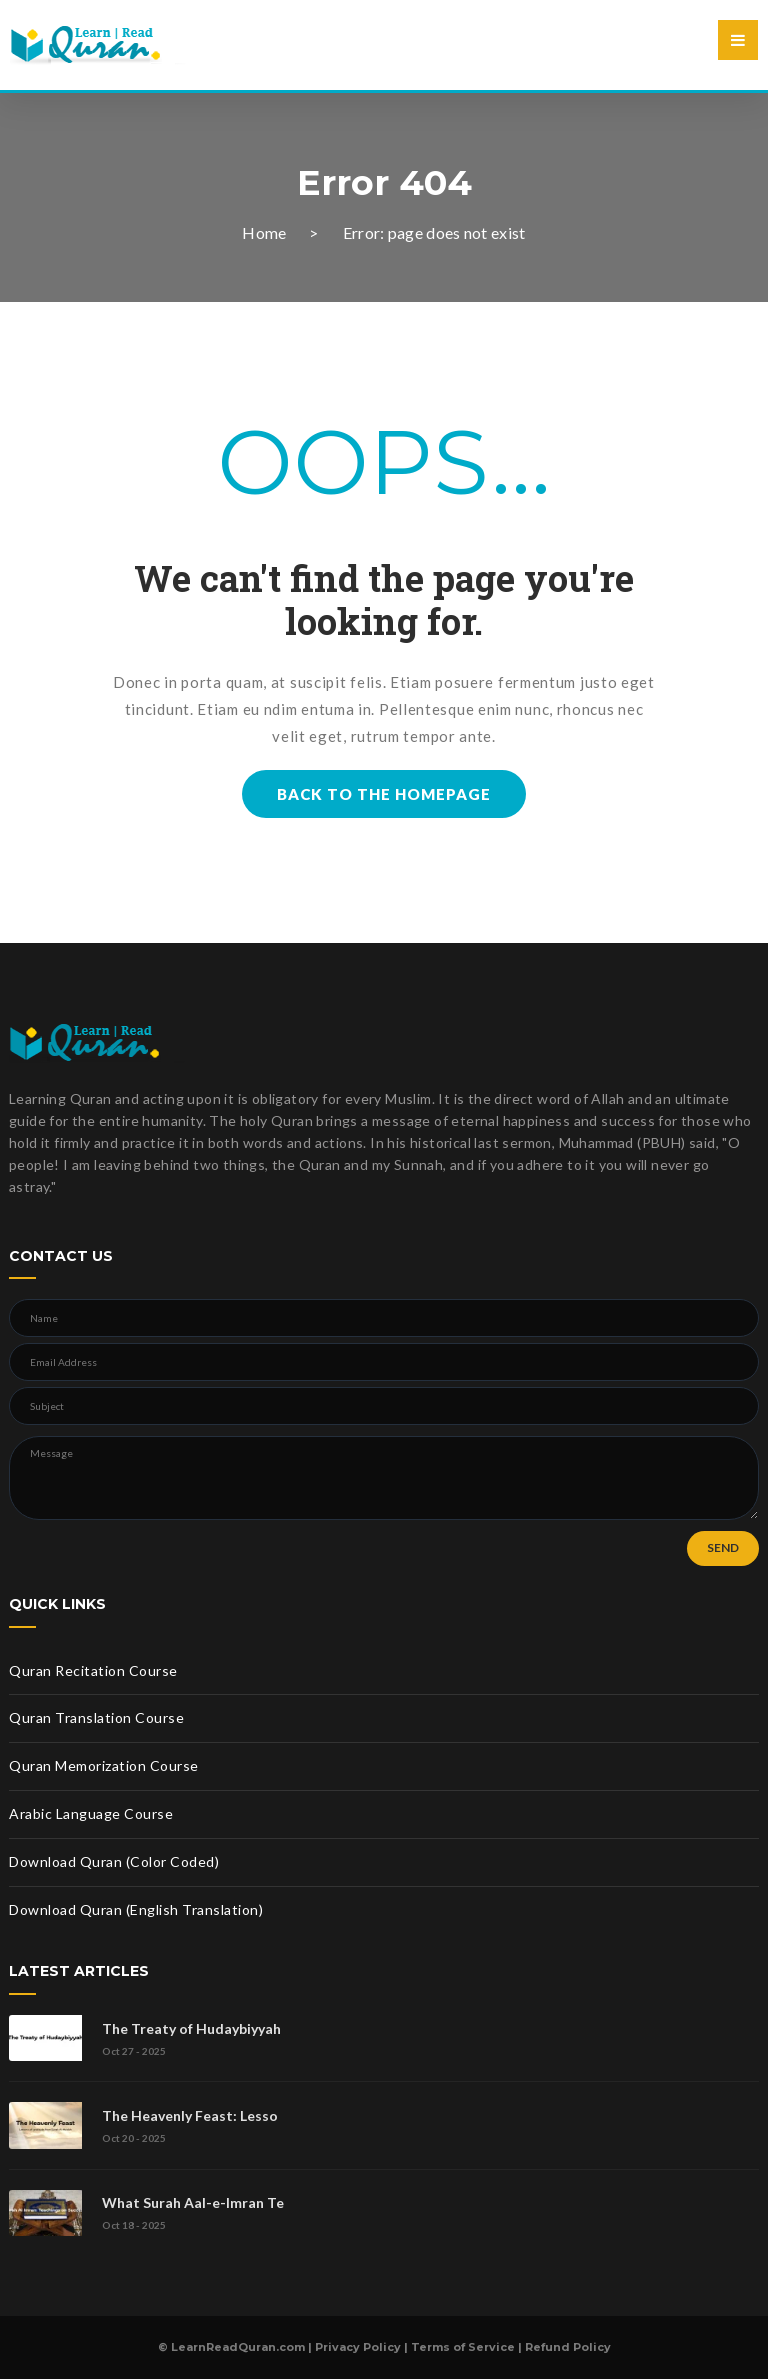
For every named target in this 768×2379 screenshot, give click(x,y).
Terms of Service (463, 2347)
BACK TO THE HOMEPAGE (384, 794)
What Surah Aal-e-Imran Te (193, 2202)
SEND (723, 1547)
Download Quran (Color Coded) (114, 1861)
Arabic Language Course (91, 1813)
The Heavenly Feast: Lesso (190, 2115)
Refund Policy (568, 2347)
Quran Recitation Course (93, 1670)
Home (264, 232)
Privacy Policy (358, 2347)
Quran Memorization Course (104, 1765)
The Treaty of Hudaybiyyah (191, 2028)
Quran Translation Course (96, 1717)
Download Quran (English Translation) (136, 1909)
